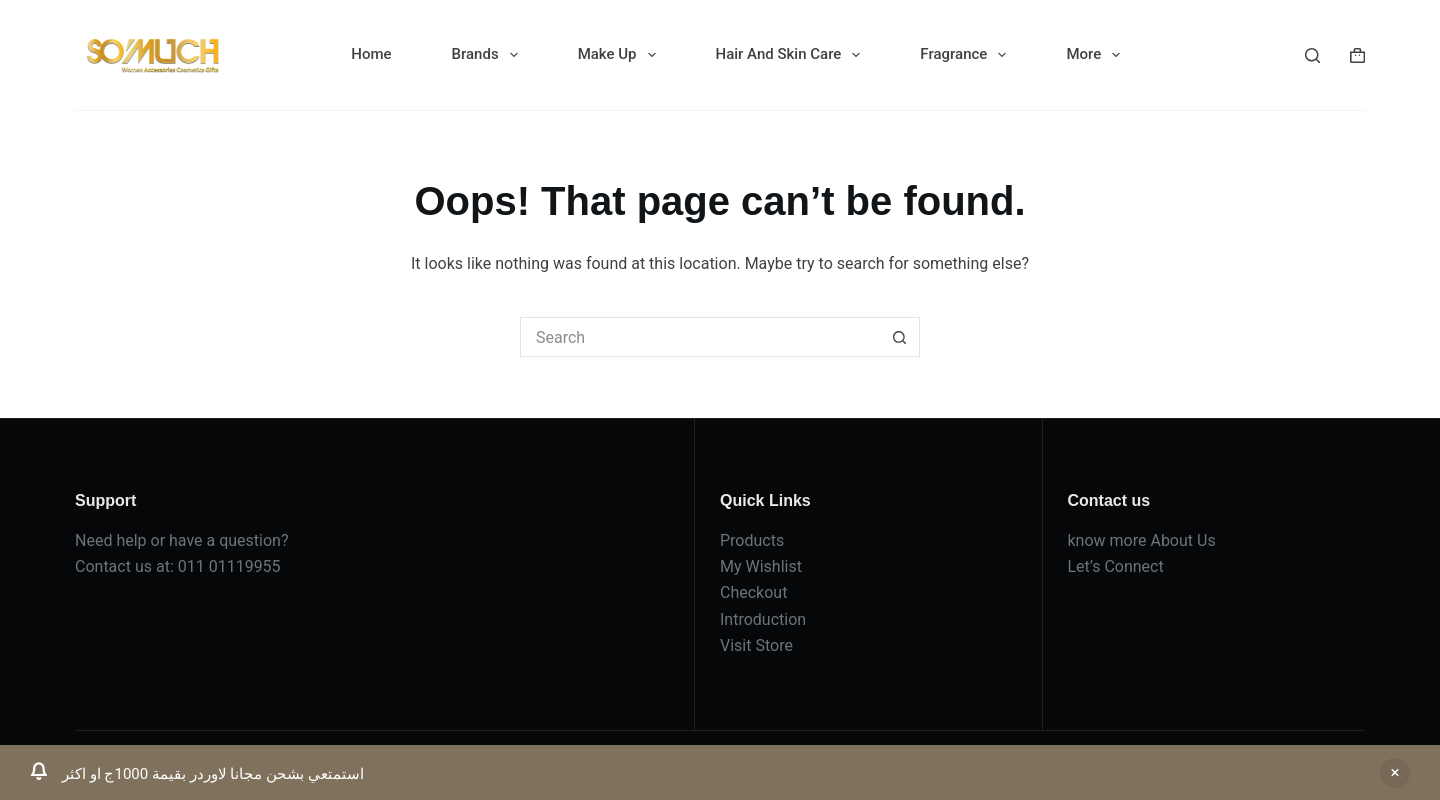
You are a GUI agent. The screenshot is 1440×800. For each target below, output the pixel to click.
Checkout (753, 592)
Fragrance (967, 55)
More (1097, 55)
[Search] (1312, 55)
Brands (489, 55)
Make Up (621, 55)
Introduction (763, 619)
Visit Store (756, 645)
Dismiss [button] (1395, 773)
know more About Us (1142, 540)
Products (752, 540)
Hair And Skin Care (792, 55)
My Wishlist (761, 566)
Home (371, 54)
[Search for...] (700, 337)
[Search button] (900, 337)
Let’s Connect (1116, 566)
